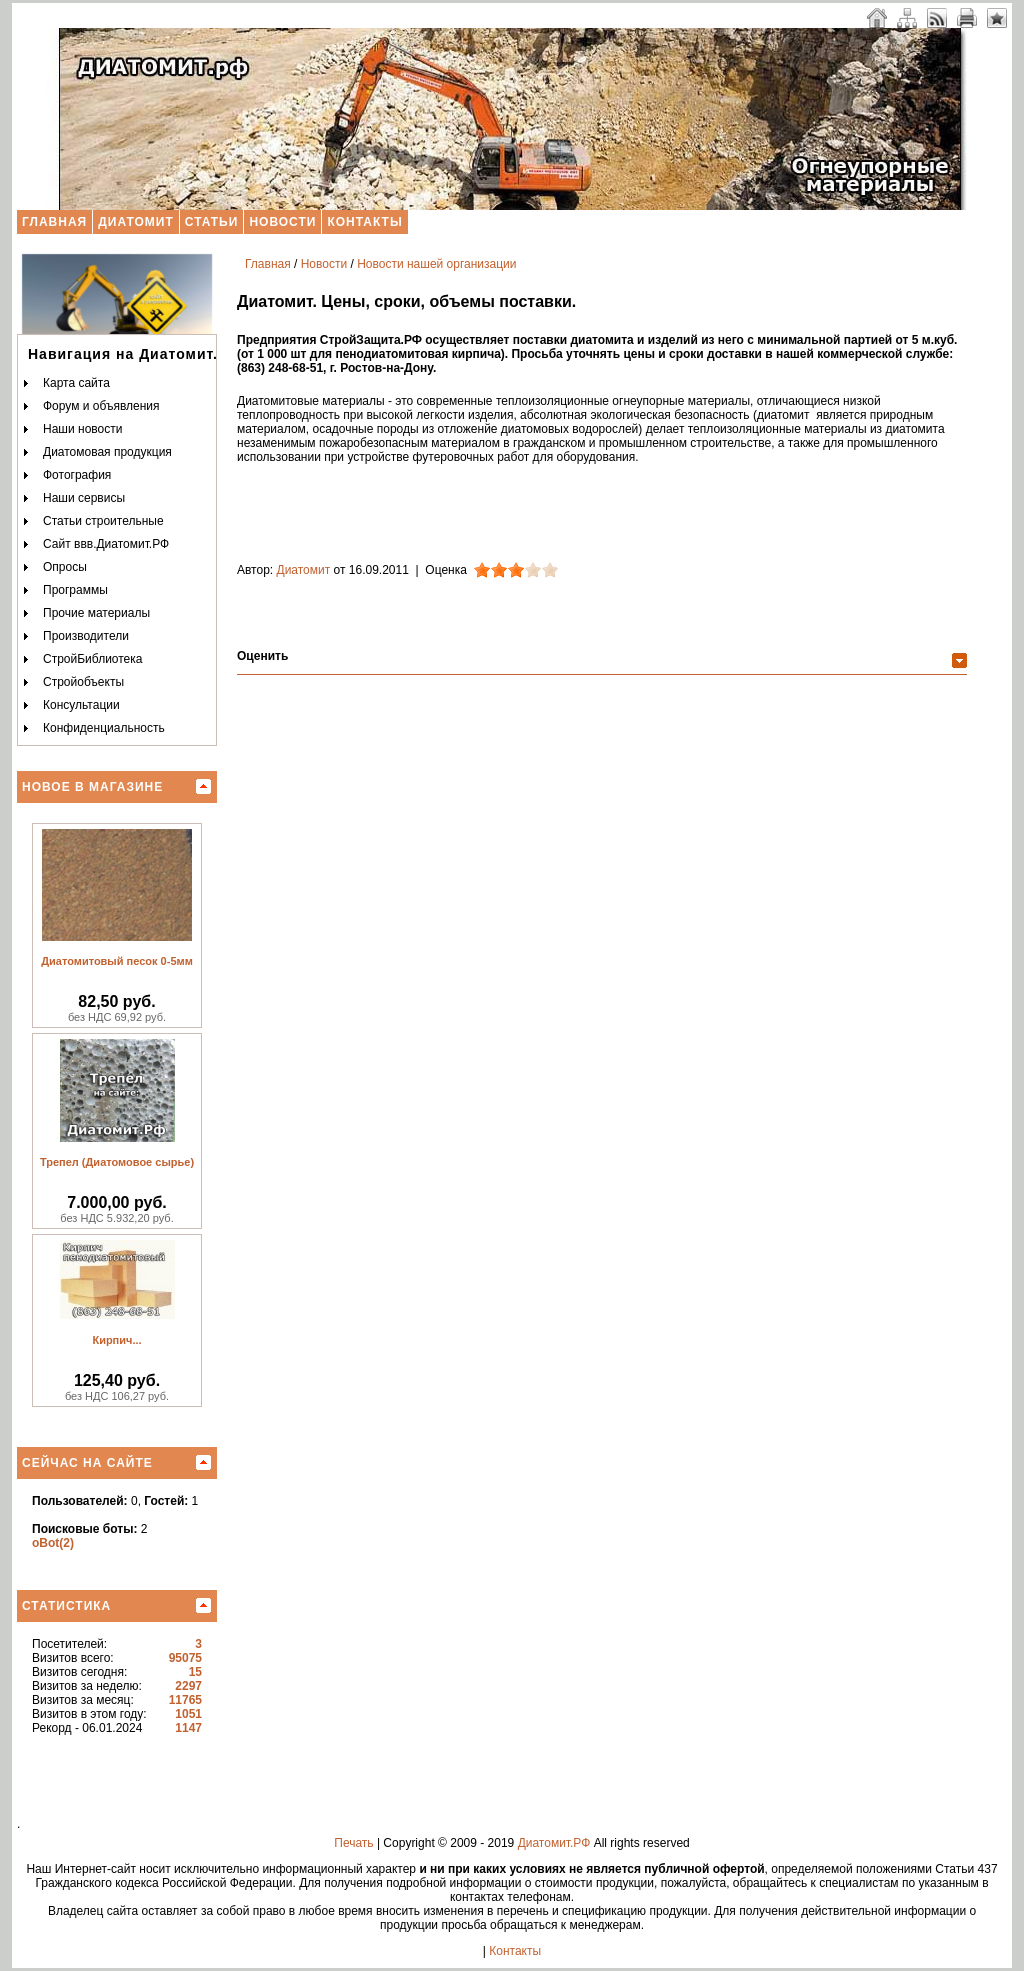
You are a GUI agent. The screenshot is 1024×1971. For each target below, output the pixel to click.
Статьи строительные (103, 521)
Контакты (364, 222)
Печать (353, 1843)
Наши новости (82, 429)
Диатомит (136, 222)
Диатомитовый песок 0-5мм (117, 961)
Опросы (65, 567)
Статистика (66, 1606)
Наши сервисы (84, 498)
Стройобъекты (83, 682)
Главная (54, 222)
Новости (282, 222)
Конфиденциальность (104, 728)
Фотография (77, 475)
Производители (86, 636)
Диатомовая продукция (107, 452)
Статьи (212, 222)
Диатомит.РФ (554, 1843)
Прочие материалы (96, 613)
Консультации (81, 705)
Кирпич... (116, 1340)
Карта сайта (76, 383)
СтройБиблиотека (92, 659)
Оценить (262, 656)
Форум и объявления (101, 406)
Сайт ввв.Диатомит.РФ (106, 544)
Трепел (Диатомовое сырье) (117, 1162)
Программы (75, 590)
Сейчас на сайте (87, 1463)
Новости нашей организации (436, 264)
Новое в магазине (92, 787)
